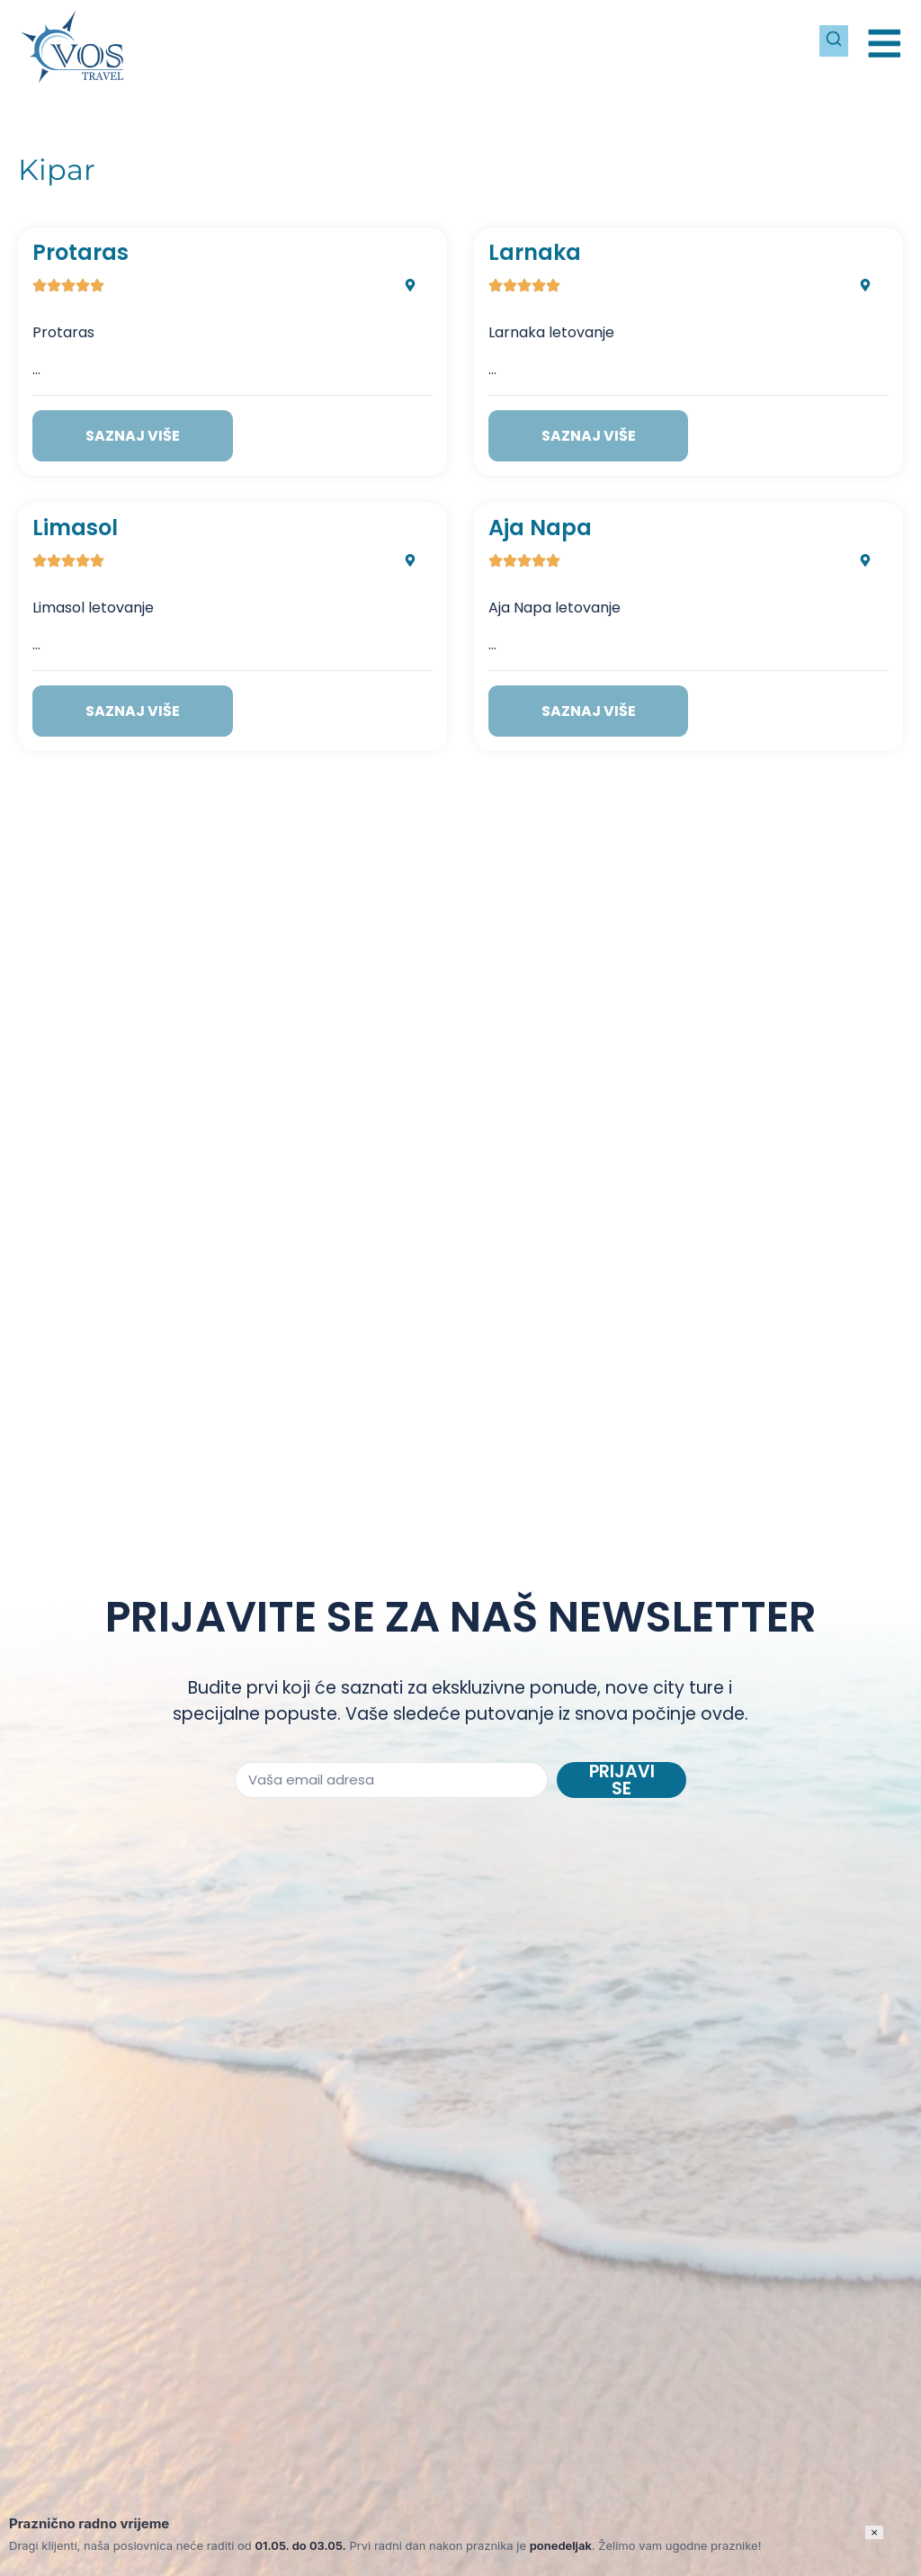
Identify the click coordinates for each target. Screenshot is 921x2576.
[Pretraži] (825, 36)
